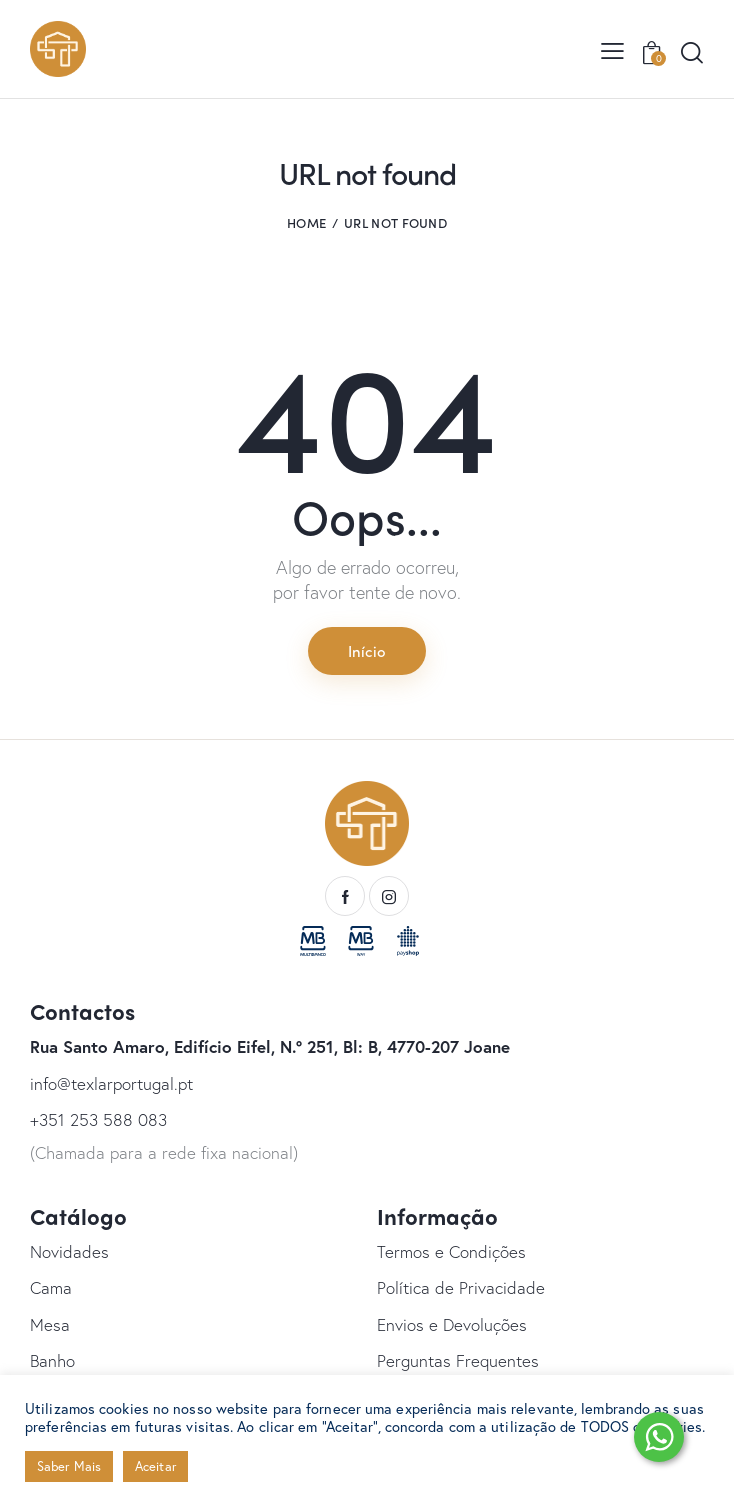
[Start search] (691, 52)
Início (367, 650)
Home (306, 223)
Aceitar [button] (155, 1466)
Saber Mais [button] (69, 1466)
